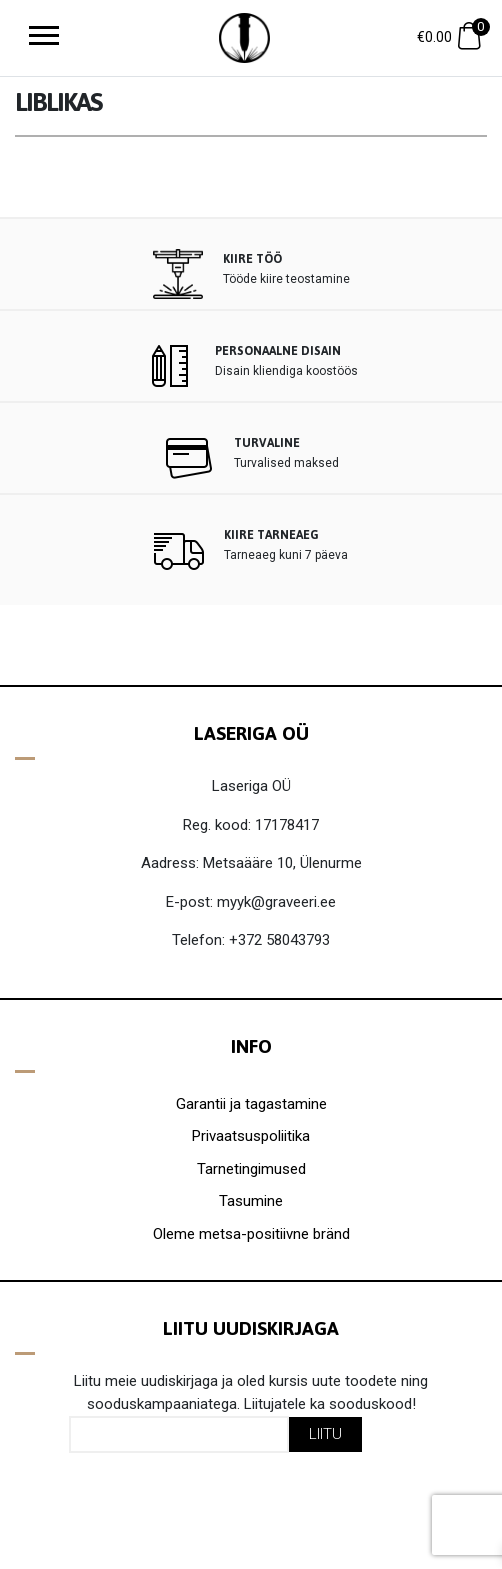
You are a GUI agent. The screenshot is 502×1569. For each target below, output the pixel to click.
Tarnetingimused (251, 1169)
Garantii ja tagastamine (251, 1104)
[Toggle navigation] (44, 38)
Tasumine (251, 1201)
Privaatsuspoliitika (251, 1136)
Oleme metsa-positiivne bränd (251, 1234)
